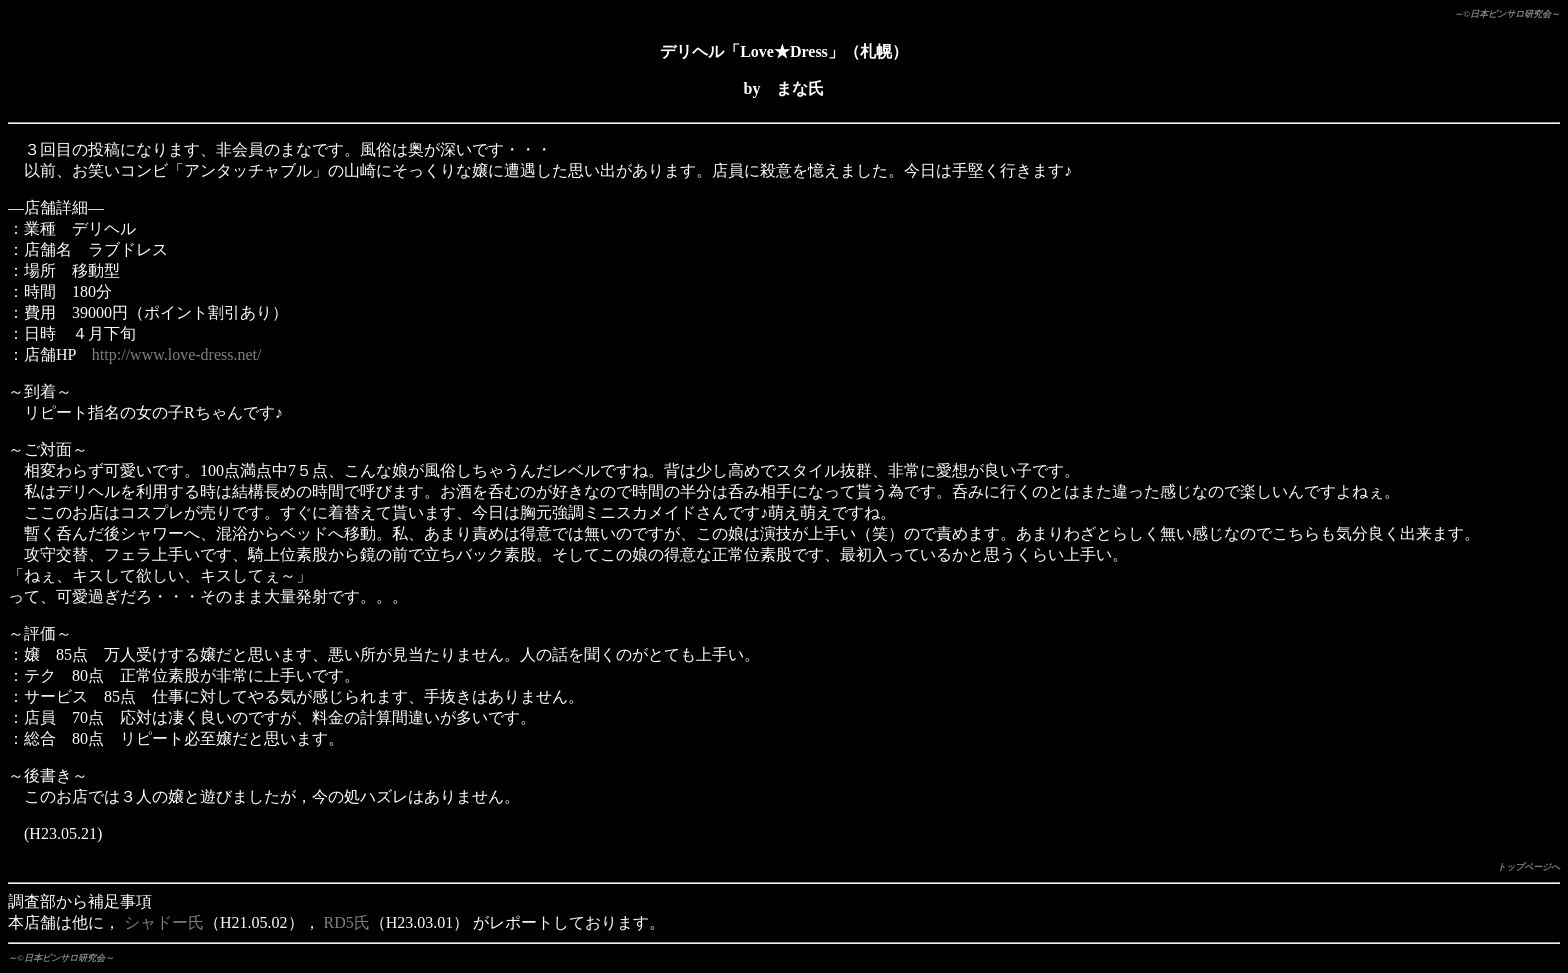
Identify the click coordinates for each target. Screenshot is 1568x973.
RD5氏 (347, 922)
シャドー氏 (164, 922)
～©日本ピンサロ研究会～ (1507, 14)
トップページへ (1528, 867)
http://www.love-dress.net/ (177, 354)
